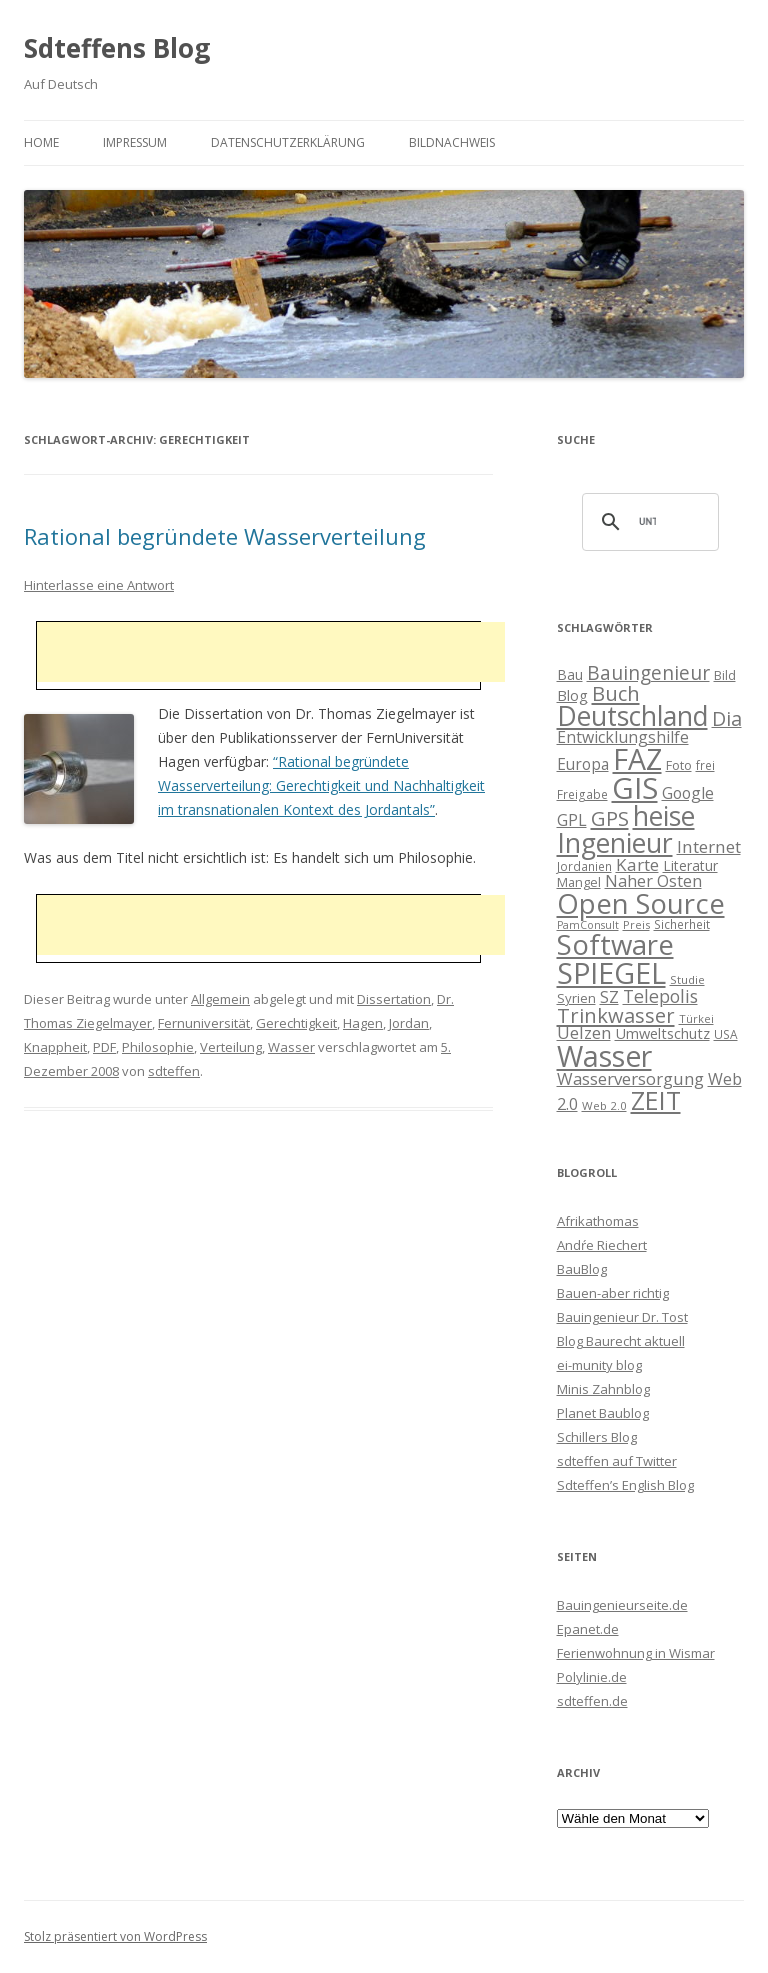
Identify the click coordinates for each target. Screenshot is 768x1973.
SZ (609, 997)
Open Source (641, 903)
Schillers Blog (597, 1437)
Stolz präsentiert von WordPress (115, 1936)
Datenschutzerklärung (288, 142)
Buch (616, 693)
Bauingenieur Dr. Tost (622, 1317)
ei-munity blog (599, 1365)
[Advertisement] (271, 652)
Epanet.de (588, 1629)
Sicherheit (682, 924)
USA (726, 1034)
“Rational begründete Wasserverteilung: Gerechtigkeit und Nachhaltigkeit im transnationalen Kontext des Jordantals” (321, 785)
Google (688, 793)
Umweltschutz (662, 1033)
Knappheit (55, 1047)
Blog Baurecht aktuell (621, 1341)
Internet (709, 846)
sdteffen (174, 1071)
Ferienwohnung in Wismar (636, 1653)
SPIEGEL (611, 972)
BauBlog (582, 1269)
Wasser (291, 1047)
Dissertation (394, 999)
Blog (572, 695)
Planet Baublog (603, 1413)
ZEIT (656, 1100)
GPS (610, 818)
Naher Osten (653, 881)
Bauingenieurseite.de (622, 1605)
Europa (583, 764)
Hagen (363, 1023)
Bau (570, 674)
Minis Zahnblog (603, 1389)
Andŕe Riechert (602, 1245)
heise (664, 816)
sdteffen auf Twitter (617, 1461)
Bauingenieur (648, 673)
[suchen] (648, 522)
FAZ (637, 759)
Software (615, 944)
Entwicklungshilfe (623, 737)
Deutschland (632, 716)
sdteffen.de (592, 1701)
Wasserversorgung (630, 1078)
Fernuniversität (204, 1023)
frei (705, 765)
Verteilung (231, 1047)
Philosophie (158, 1047)
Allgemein (220, 999)
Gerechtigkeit (296, 1023)
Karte (637, 864)
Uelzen (584, 1032)
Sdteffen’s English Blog (625, 1485)
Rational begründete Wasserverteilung (225, 536)
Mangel (579, 882)
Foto (679, 765)
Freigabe (582, 794)
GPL (572, 820)
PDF (104, 1047)
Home (41, 142)
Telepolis (660, 996)
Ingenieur (615, 843)
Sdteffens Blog (117, 48)
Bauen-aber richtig (613, 1293)
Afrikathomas (598, 1221)
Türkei (696, 1018)
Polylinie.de (592, 1677)
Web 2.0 (604, 1105)
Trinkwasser (616, 1015)
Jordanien (584, 866)
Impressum (135, 142)
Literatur (690, 865)
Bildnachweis (452, 142)
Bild (725, 675)
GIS (635, 788)
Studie (687, 979)
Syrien (576, 998)
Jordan (409, 1023)
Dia (727, 718)
